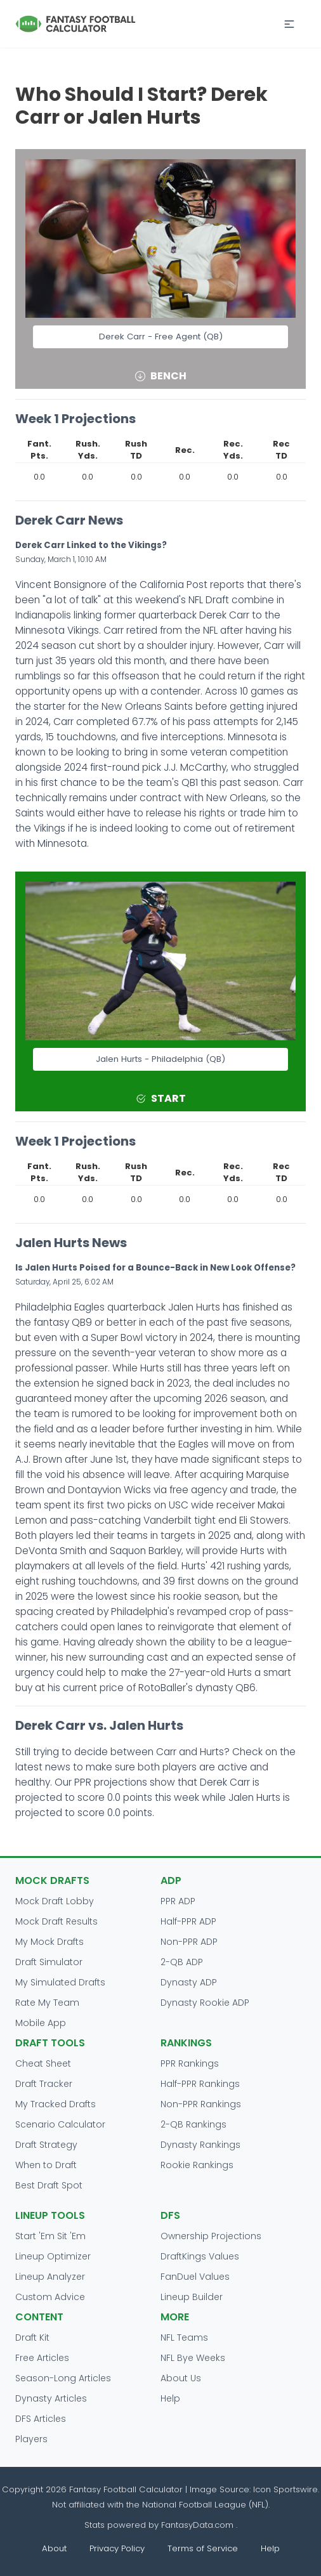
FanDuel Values (195, 2276)
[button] (289, 24)
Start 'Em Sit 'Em (50, 2236)
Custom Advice (50, 2297)
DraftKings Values (199, 2256)
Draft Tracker (43, 2083)
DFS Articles (40, 2418)
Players (31, 2439)
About (54, 2548)
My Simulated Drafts (60, 1982)
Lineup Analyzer (50, 2276)
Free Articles (42, 2357)
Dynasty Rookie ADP (204, 2002)
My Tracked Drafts (55, 2104)
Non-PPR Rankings (200, 2104)
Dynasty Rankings (200, 2144)
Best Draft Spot (48, 2185)
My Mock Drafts (49, 1941)
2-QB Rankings (193, 2124)
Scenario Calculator (60, 2124)
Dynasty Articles (51, 2398)
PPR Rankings (189, 2063)
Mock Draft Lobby (54, 1901)
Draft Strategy (46, 2144)
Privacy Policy (117, 2548)
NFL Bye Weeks (192, 2357)
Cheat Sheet (43, 2063)
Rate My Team (47, 2002)
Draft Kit (32, 2337)
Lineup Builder (191, 2297)
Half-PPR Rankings (200, 2083)
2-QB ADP (181, 1962)
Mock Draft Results (56, 1921)
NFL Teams (184, 2337)
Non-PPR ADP (189, 1941)
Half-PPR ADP (188, 1921)
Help (170, 2398)
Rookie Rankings (196, 2165)
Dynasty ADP (188, 1982)
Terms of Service (202, 2548)
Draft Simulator (48, 1962)
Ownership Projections (210, 2236)
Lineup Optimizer (53, 2256)
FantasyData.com (198, 2525)
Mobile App (40, 2023)
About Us (180, 2378)
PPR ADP (177, 1901)
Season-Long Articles (63, 2378)
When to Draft (46, 2165)
